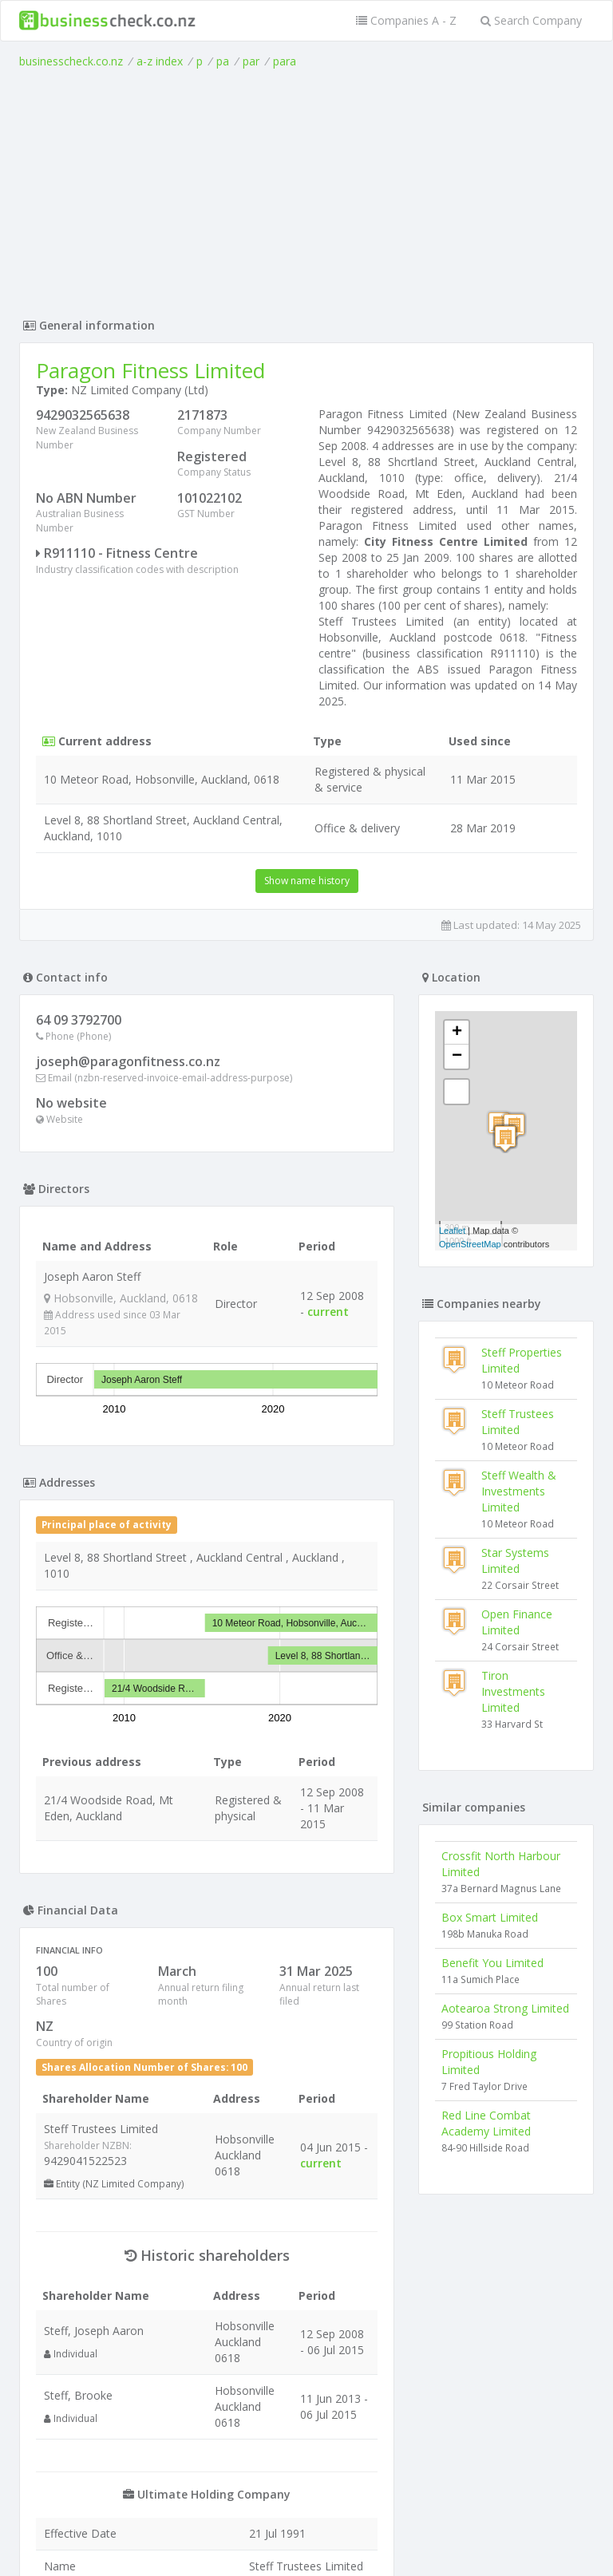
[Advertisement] (306, 189)
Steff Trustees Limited (517, 1421)
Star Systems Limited (515, 1560)
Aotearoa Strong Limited (505, 2008)
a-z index (159, 61)
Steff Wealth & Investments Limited (518, 1491)
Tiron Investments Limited (513, 1691)
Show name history (307, 880)
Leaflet (452, 1230)
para (284, 61)
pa (222, 61)
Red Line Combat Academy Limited (486, 2123)
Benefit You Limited (492, 1962)
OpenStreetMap (470, 1244)
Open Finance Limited (516, 1622)
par (251, 61)
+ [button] (457, 1033)
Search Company (531, 20)
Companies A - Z (406, 20)
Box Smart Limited (489, 1917)
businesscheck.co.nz (71, 61)
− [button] (457, 1057)
